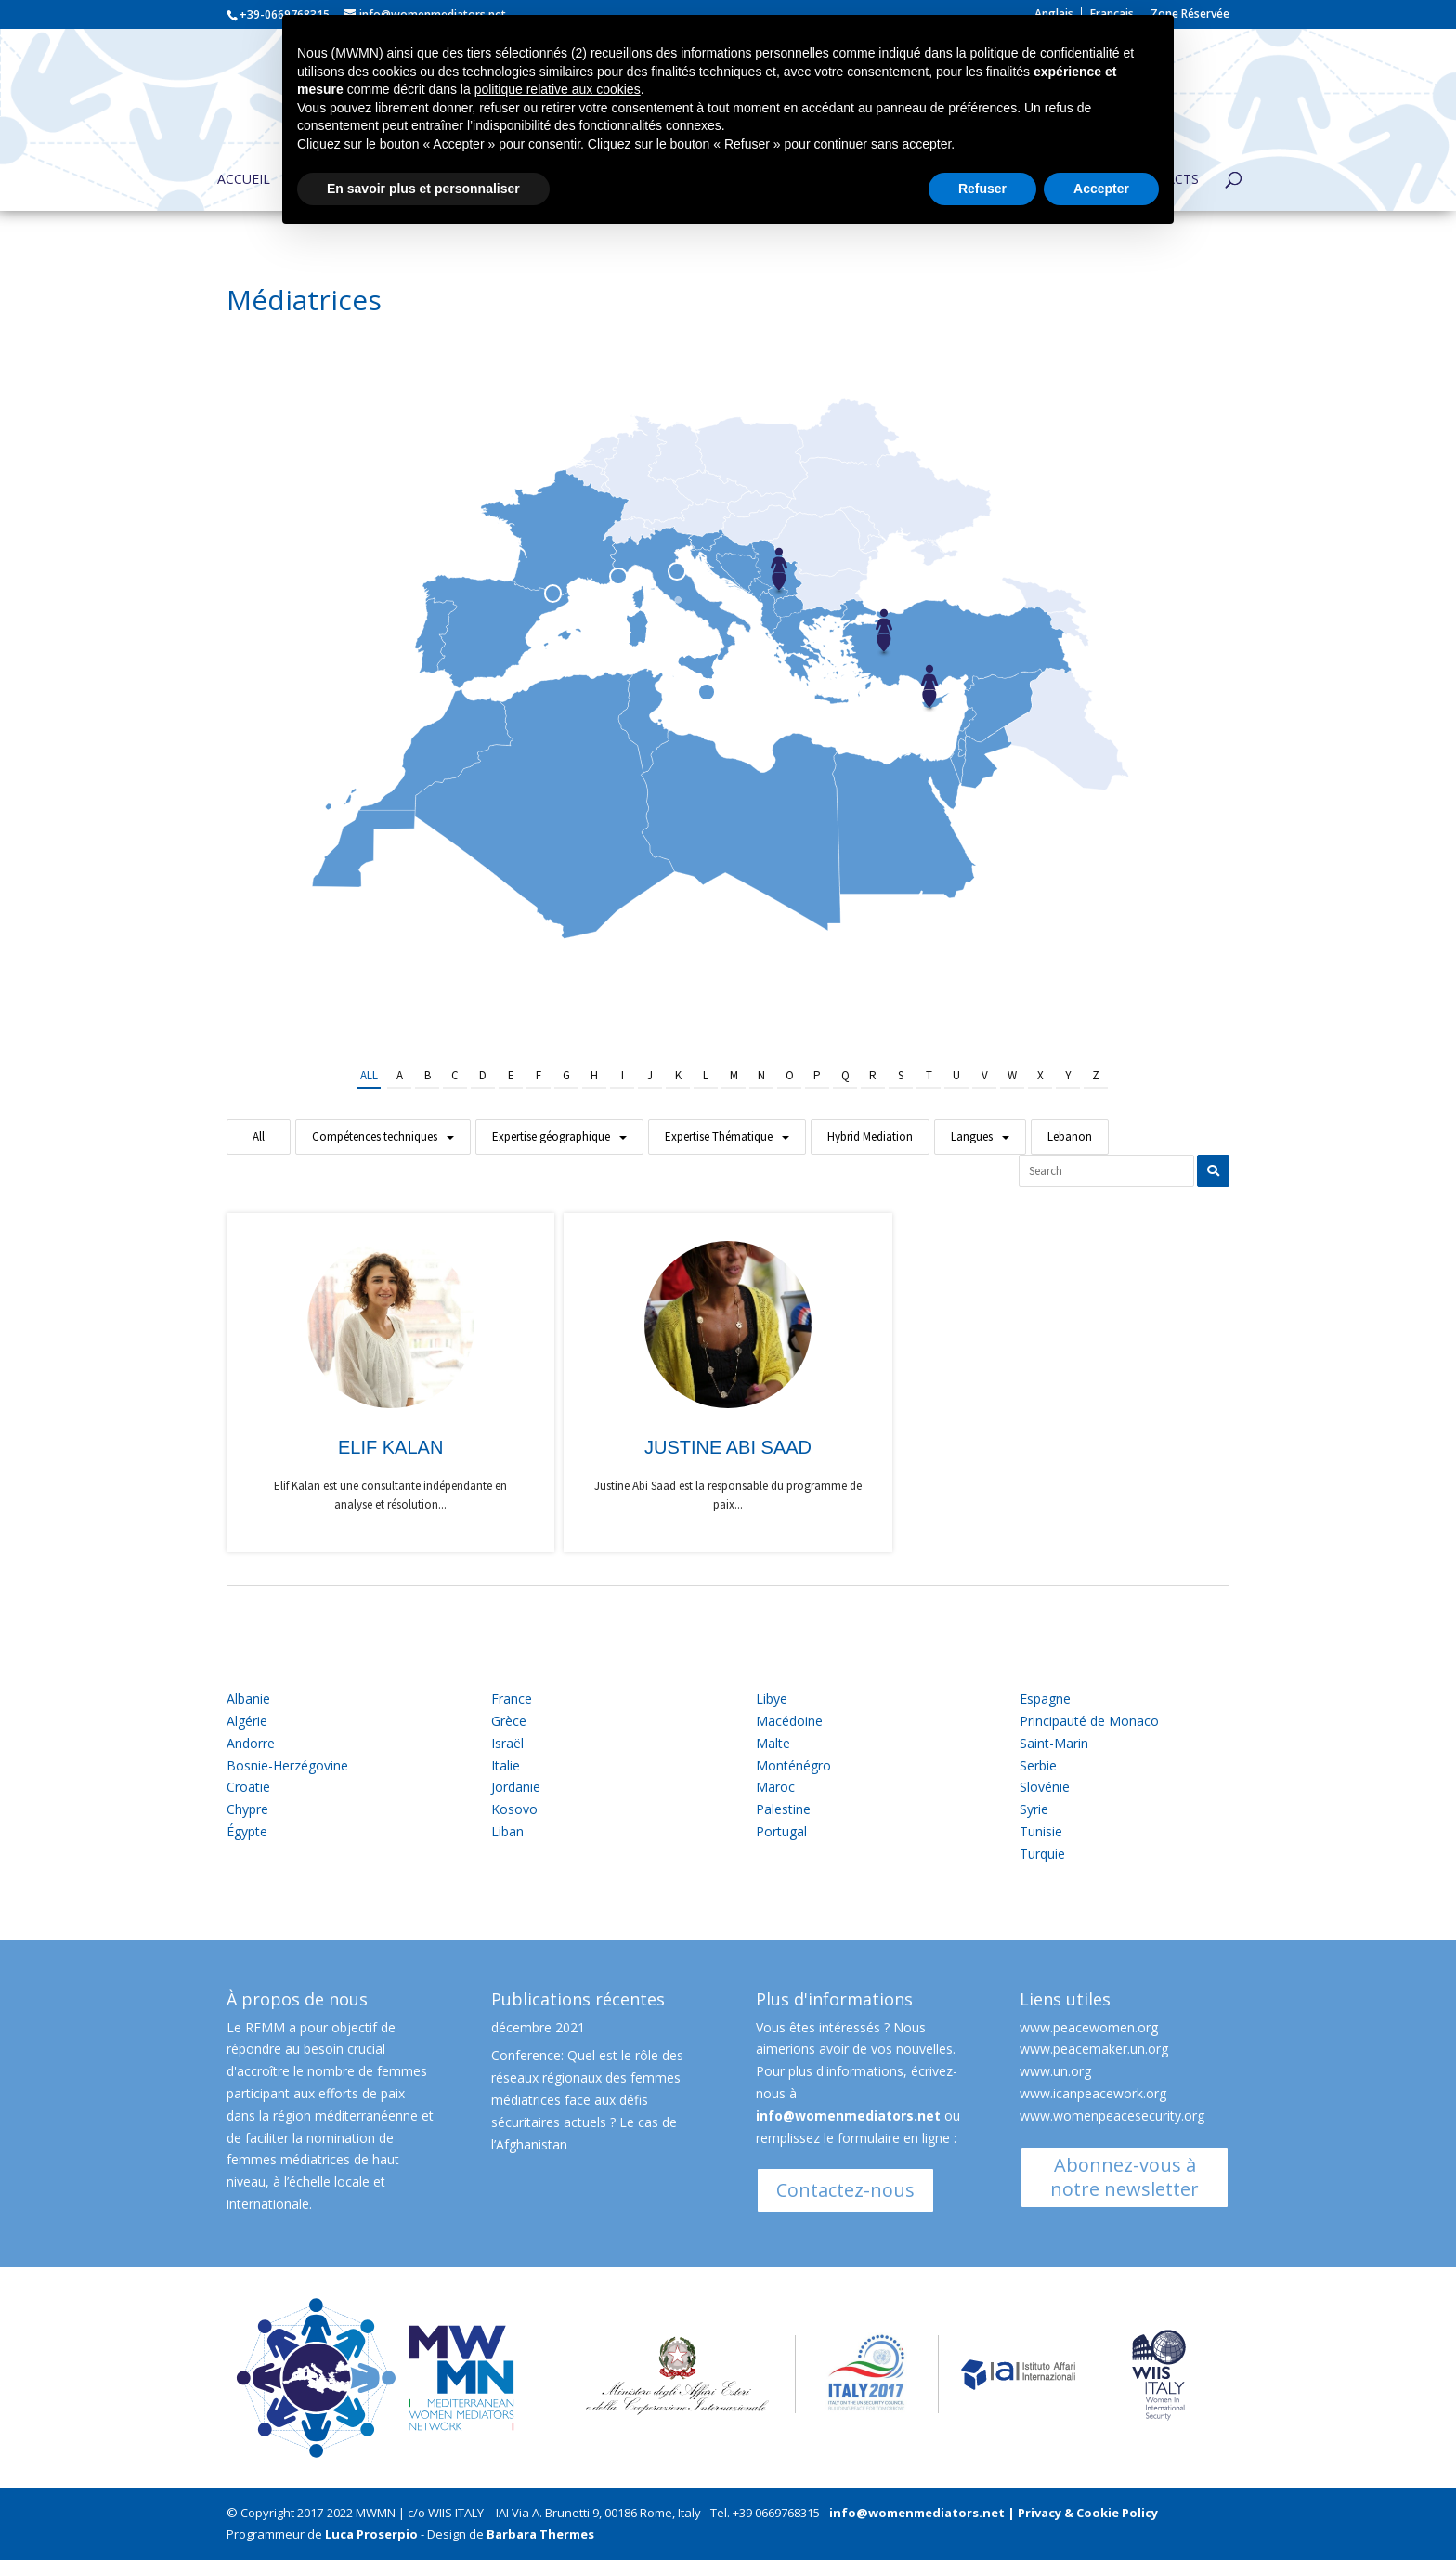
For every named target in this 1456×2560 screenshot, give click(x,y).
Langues (972, 1136)
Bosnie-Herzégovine (287, 1765)
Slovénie (1045, 1787)
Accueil (243, 180)
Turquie (1042, 1853)
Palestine (783, 1809)
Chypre (247, 1809)
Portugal (781, 1831)
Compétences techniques (374, 1136)
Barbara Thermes (540, 2534)
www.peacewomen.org (1089, 2027)
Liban (507, 1831)
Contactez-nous (845, 2189)
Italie (505, 1765)
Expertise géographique (551, 1136)
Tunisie (1041, 1831)
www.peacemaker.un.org (1094, 2048)
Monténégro (793, 1765)
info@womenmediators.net (848, 2115)
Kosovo (514, 1809)
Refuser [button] (982, 188)
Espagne (1045, 1698)
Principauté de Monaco (1089, 1721)
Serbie (1038, 1765)
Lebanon (1069, 1136)
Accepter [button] (1101, 188)
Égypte (247, 1831)
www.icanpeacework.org (1093, 2093)
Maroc (775, 1787)
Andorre (251, 1743)
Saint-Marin (1054, 1743)
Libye (771, 1698)
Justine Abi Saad (728, 1447)
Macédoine (789, 1721)
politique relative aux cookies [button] (557, 89)
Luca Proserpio (371, 2534)
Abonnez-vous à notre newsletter (1124, 2176)
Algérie (247, 1721)
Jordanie (515, 1787)
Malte (773, 1743)
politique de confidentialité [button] (1044, 53)
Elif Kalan (390, 1447)
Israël (507, 1743)
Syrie (1034, 1809)
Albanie (248, 1698)
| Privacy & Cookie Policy (1083, 2512)
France (511, 1698)
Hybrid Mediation (870, 1136)
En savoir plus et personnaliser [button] (423, 188)
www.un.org (1055, 2071)
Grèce (508, 1721)
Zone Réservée (1189, 14)
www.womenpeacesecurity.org (1112, 2115)
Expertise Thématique (719, 1136)
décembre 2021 (538, 2027)
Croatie (248, 1787)
